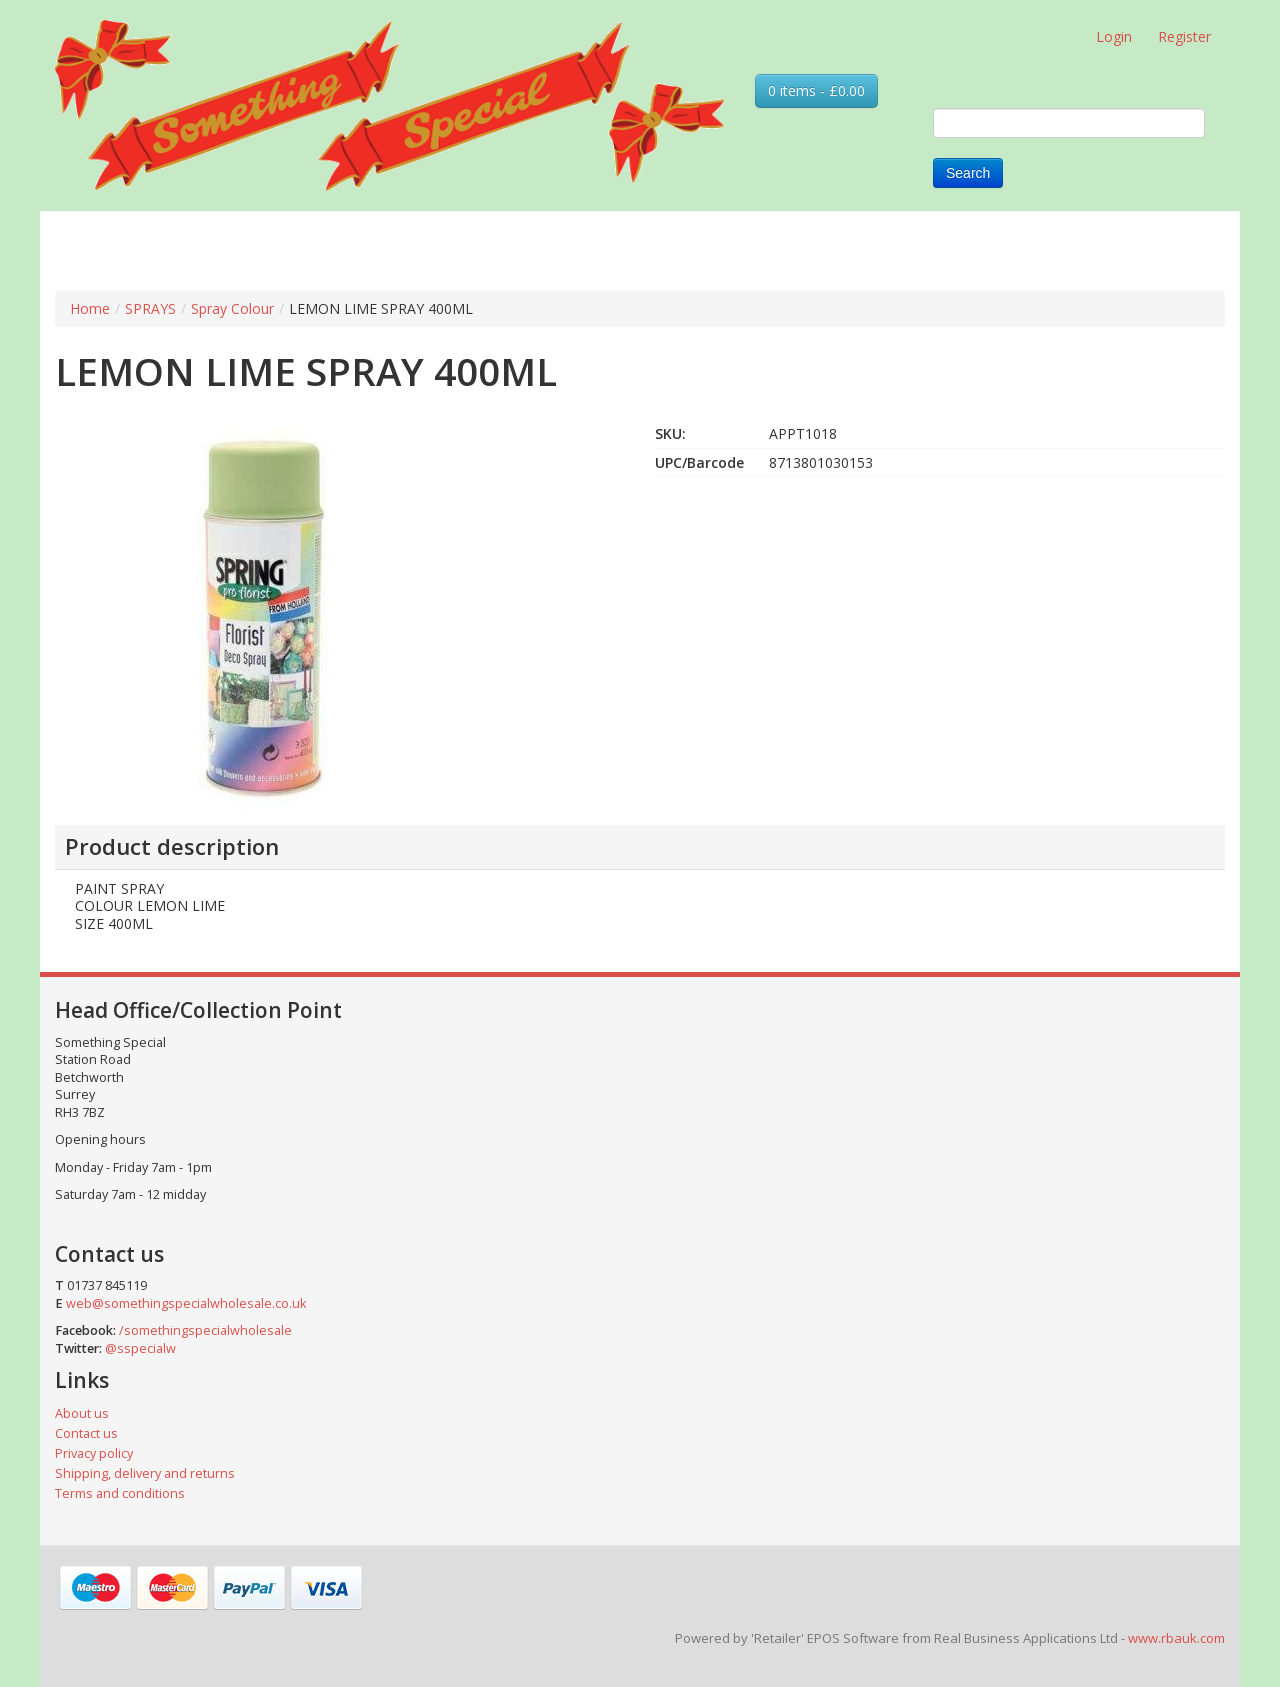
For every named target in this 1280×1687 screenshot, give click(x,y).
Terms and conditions (120, 1493)
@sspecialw (140, 1348)
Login (1114, 36)
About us (82, 1413)
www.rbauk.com (1176, 1638)
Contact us (86, 1433)
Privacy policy (94, 1453)
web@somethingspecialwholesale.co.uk (186, 1303)
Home (90, 308)
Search (968, 173)
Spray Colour (232, 308)
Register (1184, 36)
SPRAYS (150, 308)
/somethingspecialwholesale (205, 1330)
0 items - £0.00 (816, 90)
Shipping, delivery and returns (145, 1473)
